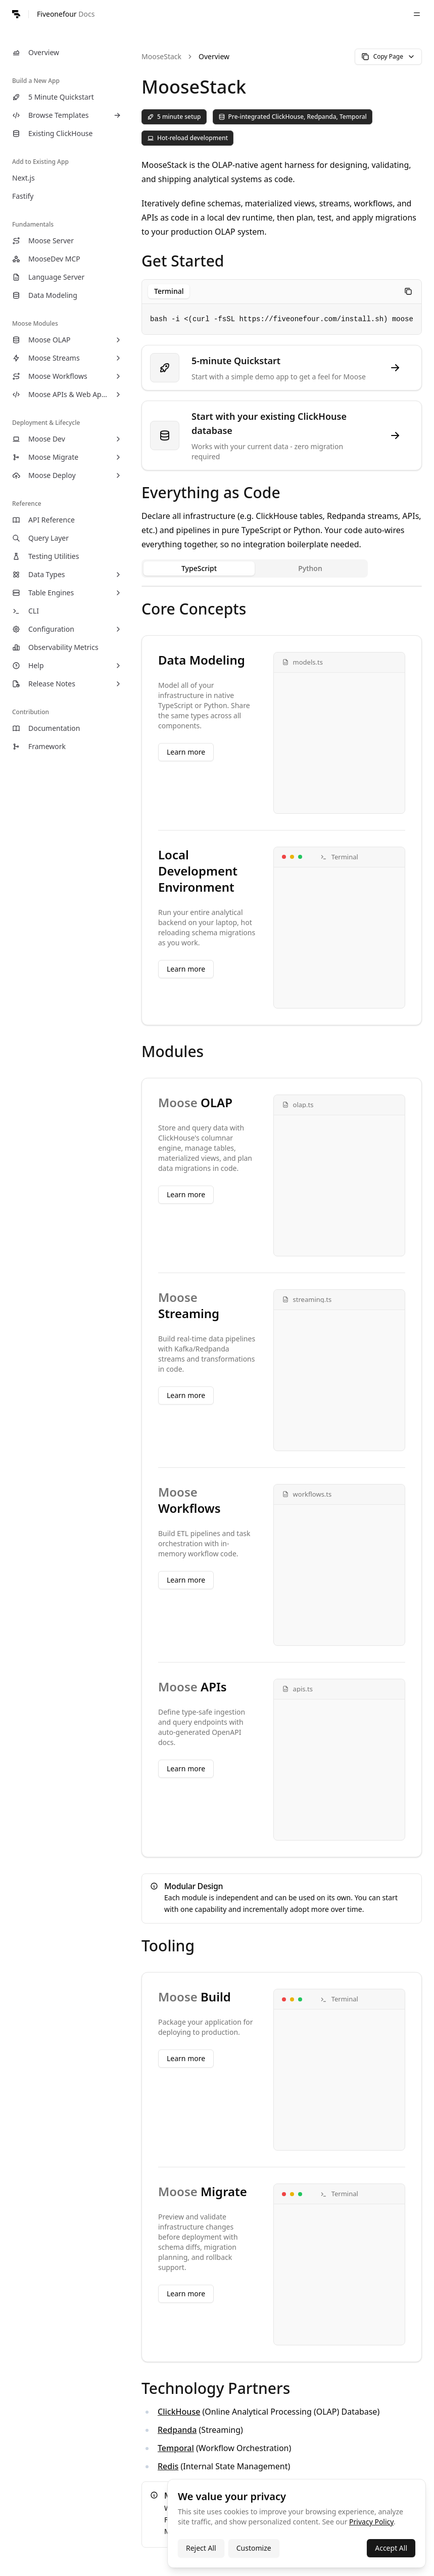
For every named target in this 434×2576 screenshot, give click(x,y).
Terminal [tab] (168, 291)
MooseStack (161, 56)
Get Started (182, 260)
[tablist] (168, 291)
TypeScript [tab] (199, 568)
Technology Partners (215, 2388)
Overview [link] (214, 56)
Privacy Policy (371, 2521)
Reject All (201, 2548)
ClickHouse (179, 2411)
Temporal (176, 2448)
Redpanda (177, 2429)
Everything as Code (210, 492)
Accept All (391, 2548)
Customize (253, 2548)
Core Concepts (193, 608)
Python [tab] (310, 568)
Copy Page (388, 56)
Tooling (168, 1945)
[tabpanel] (281, 586)
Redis (168, 2466)
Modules (172, 1051)
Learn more (186, 752)
